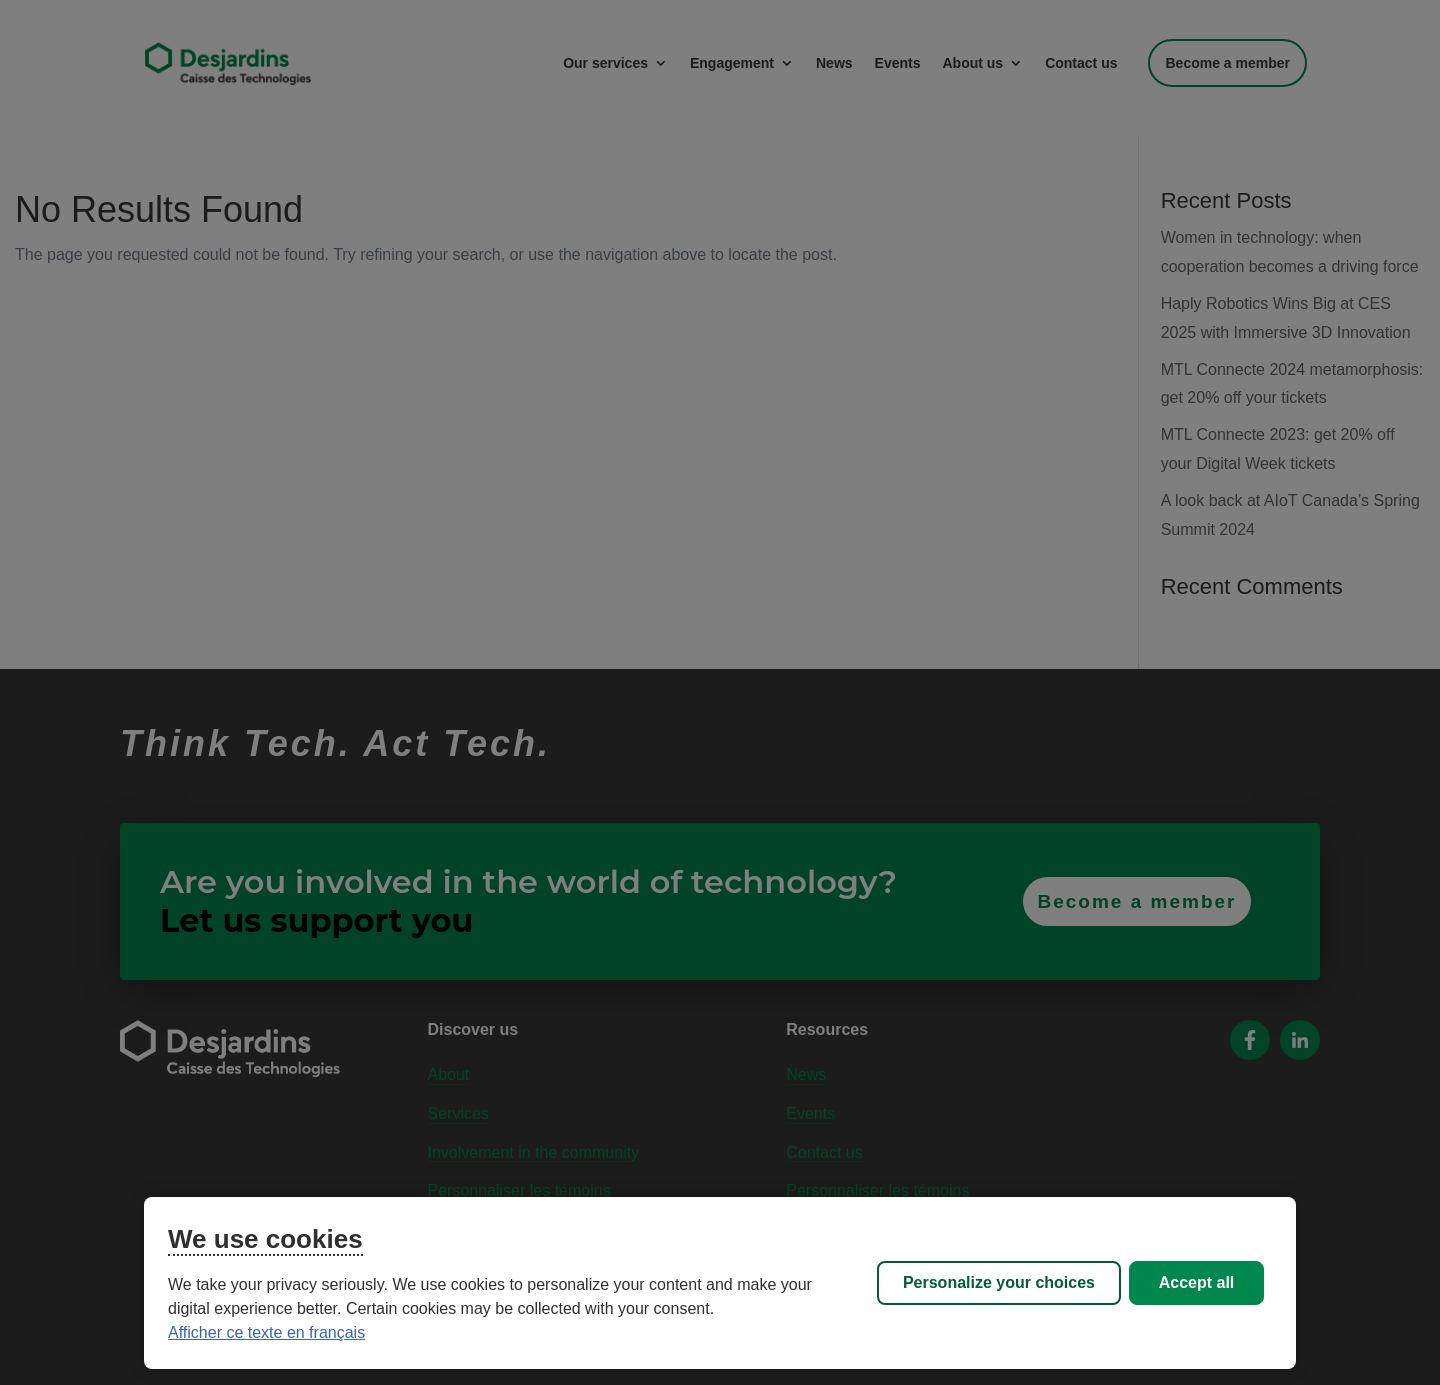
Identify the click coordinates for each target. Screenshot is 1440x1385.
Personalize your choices (999, 1282)
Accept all (1197, 1282)
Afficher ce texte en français (266, 1332)
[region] (720, 1283)
